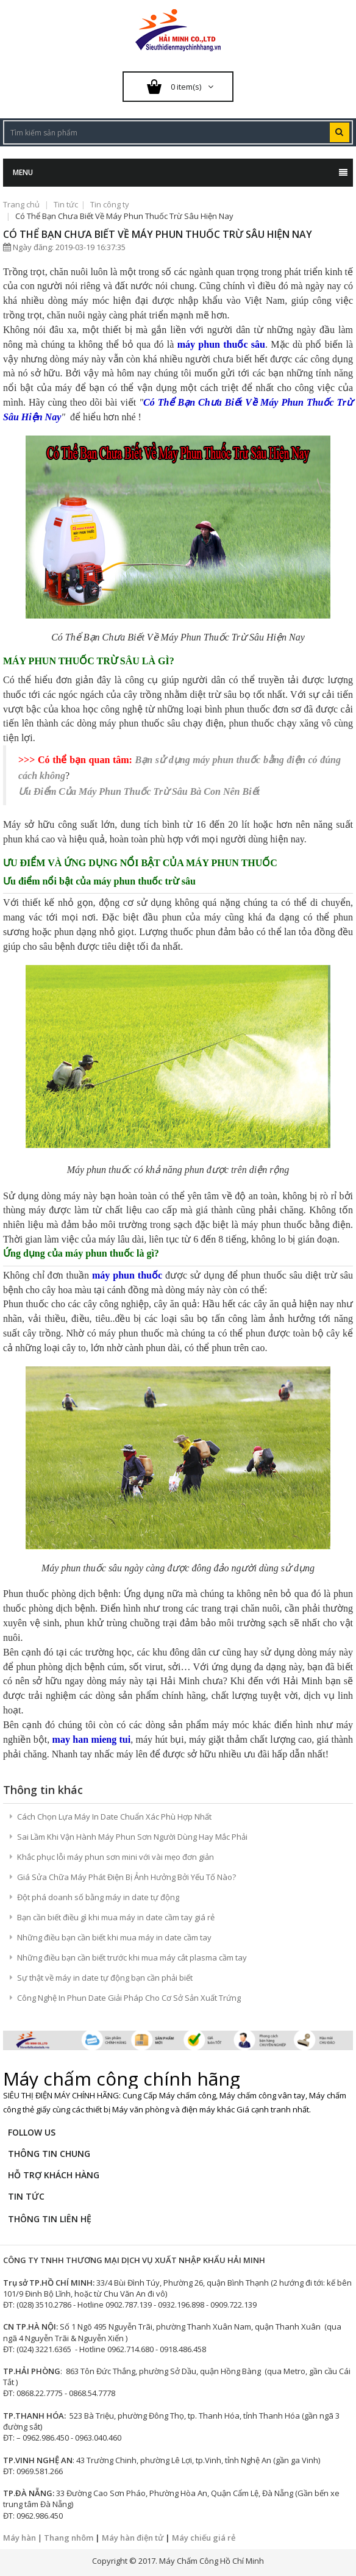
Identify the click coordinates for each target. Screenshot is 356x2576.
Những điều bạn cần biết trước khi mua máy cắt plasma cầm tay (132, 1957)
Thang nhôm (68, 2537)
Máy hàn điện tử (132, 2537)
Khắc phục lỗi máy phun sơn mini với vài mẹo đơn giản (115, 1856)
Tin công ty (109, 204)
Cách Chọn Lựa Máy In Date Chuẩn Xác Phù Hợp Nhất (114, 1816)
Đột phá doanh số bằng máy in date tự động (98, 1897)
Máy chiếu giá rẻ (203, 2537)
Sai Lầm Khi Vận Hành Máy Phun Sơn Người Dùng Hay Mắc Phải (132, 1836)
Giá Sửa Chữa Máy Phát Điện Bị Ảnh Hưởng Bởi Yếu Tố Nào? (126, 1876)
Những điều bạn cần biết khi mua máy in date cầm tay (114, 1937)
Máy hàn (19, 2537)
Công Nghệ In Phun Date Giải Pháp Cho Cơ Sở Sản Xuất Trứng (129, 1997)
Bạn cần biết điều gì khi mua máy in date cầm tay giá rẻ (116, 1917)
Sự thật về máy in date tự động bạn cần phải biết (105, 1977)
